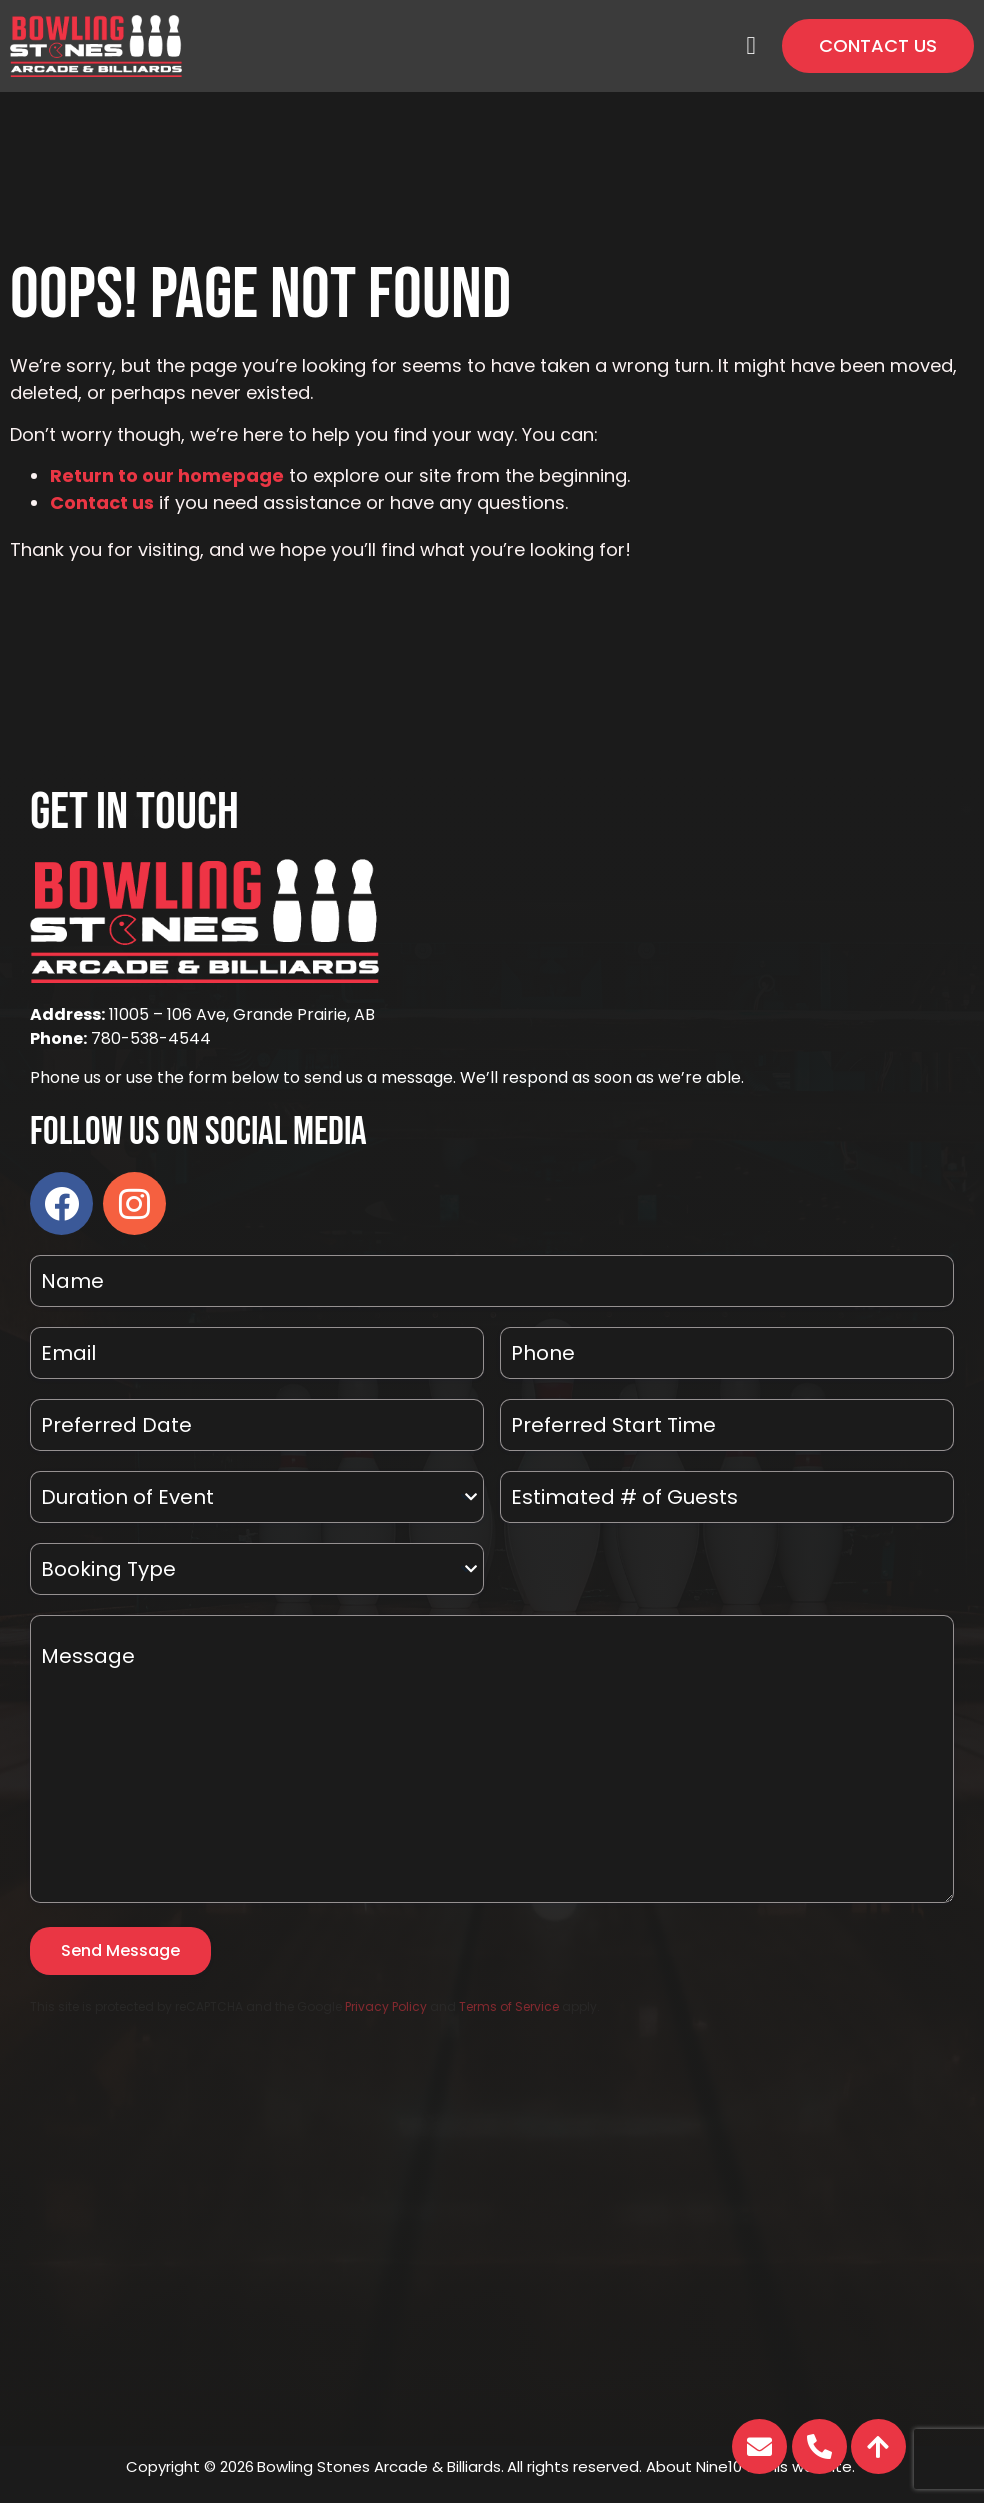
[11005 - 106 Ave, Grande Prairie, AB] (492, 2246)
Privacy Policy (386, 2006)
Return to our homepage (167, 475)
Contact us (102, 502)
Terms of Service (509, 2006)
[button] (751, 46)
